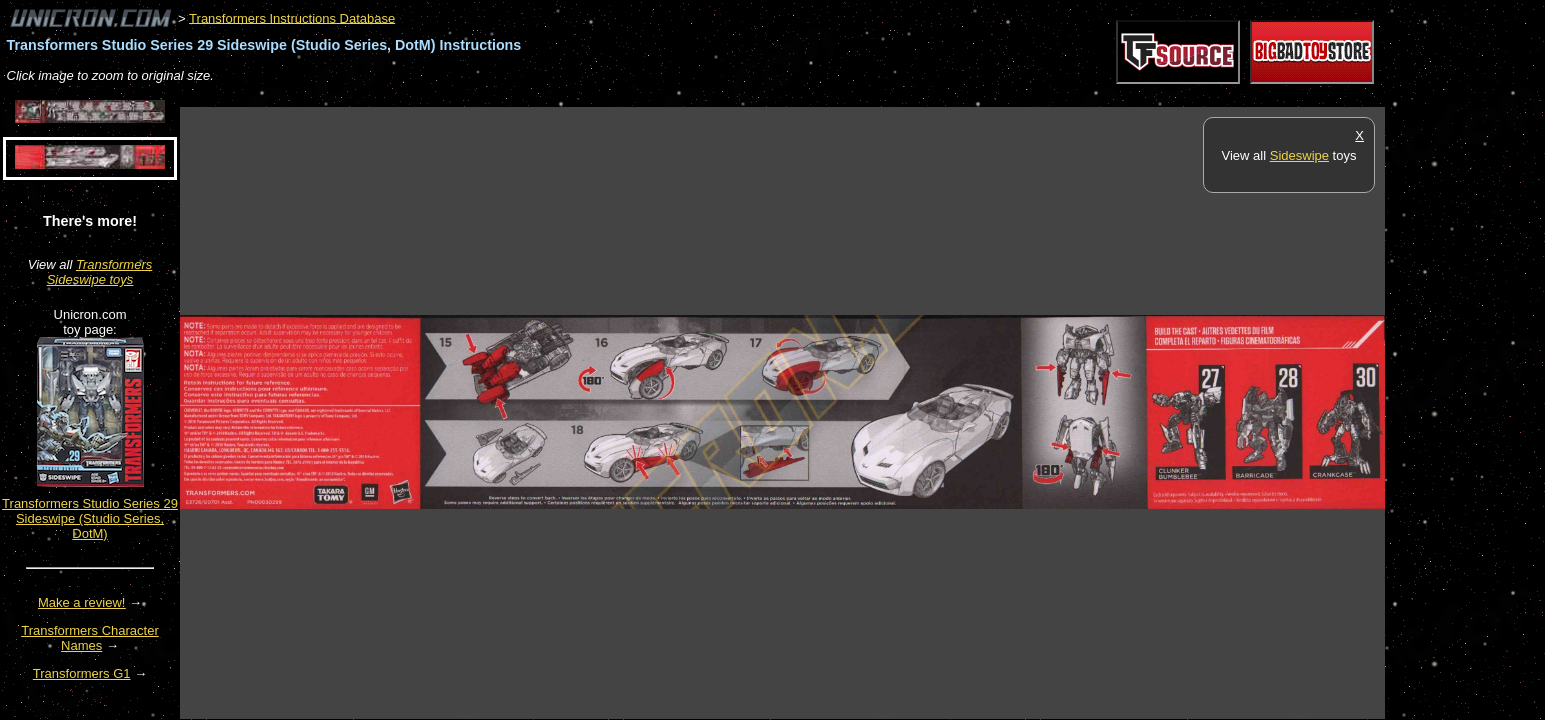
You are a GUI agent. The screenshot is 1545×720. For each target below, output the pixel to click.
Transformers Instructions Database (292, 17)
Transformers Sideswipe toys (100, 272)
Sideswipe (1299, 155)
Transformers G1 (82, 673)
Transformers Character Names (90, 638)
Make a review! (81, 602)
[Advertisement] (544, 96)
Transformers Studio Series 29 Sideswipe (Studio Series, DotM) (90, 518)
